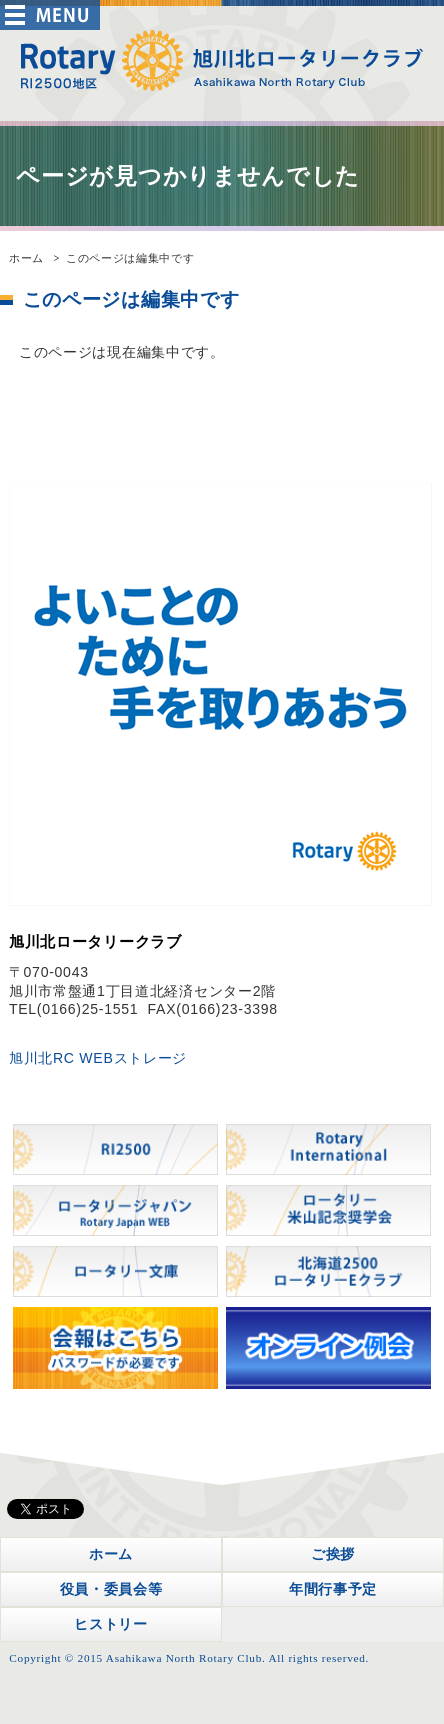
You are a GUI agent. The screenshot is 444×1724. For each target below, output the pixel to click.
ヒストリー (111, 1624)
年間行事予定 (333, 1589)
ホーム (26, 258)
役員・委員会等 (111, 1589)
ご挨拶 (333, 1554)
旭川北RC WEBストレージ (98, 1058)
